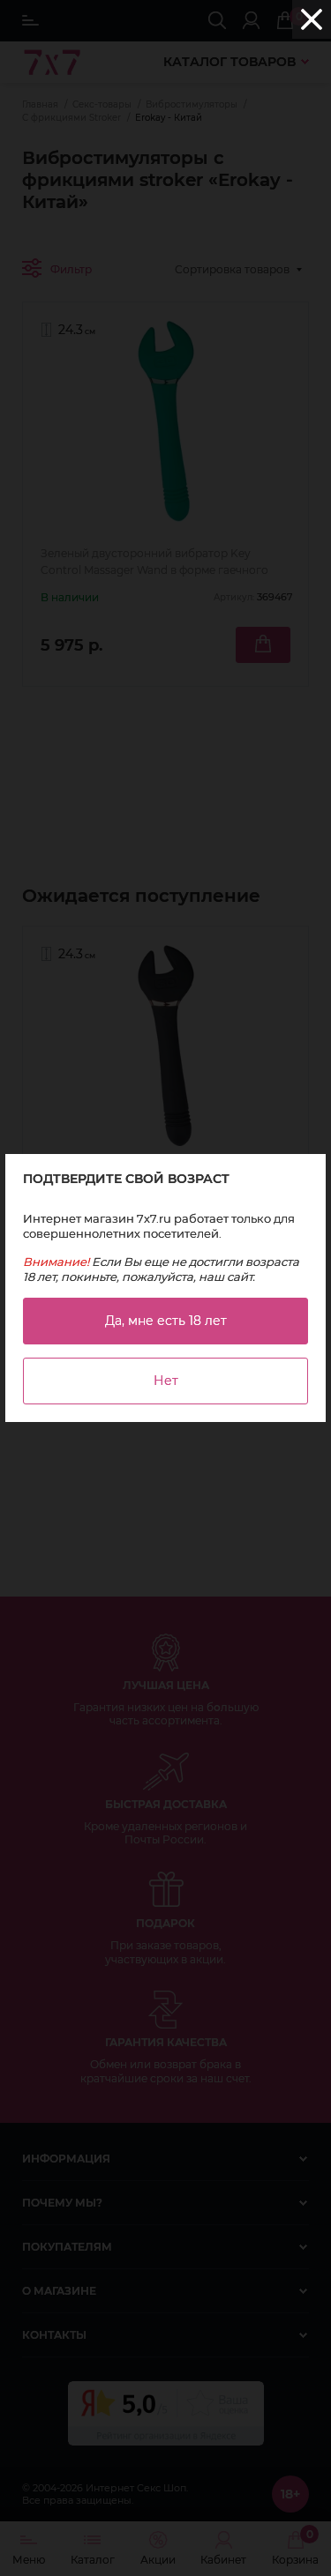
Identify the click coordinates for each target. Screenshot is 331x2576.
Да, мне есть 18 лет (166, 1321)
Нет (166, 1381)
